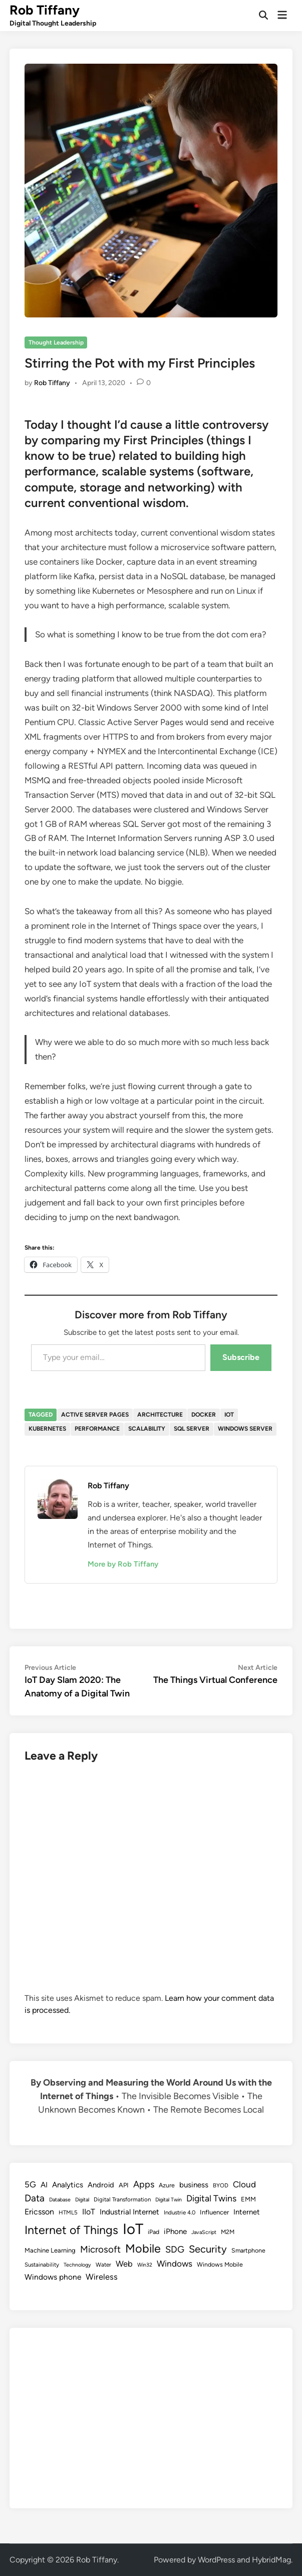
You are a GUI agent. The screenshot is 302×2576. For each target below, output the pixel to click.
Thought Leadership (56, 342)
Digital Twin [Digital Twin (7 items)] (168, 2199)
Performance (97, 1428)
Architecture (160, 1414)
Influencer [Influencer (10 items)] (214, 2212)
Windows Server (245, 1428)
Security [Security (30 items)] (208, 2249)
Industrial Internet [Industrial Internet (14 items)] (129, 2211)
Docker (203, 1414)
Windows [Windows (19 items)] (174, 2264)
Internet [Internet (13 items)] (246, 2211)
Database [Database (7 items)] (60, 2199)
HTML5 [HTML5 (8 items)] (68, 2212)
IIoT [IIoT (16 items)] (88, 2211)
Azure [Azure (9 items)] (167, 2185)
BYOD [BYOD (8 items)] (220, 2185)
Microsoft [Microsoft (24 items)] (100, 2249)
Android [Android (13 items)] (101, 2184)
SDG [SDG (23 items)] (174, 2249)
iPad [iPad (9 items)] (153, 2232)
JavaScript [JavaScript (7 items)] (203, 2232)
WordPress (216, 2559)
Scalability (146, 1428)
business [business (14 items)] (193, 2184)
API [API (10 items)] (124, 2185)
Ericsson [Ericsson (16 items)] (39, 2211)
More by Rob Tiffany (123, 1564)
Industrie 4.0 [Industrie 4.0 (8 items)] (179, 2212)
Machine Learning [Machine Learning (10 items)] (50, 2250)
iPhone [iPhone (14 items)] (175, 2231)
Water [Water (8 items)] (103, 2264)
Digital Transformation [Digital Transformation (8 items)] (122, 2199)
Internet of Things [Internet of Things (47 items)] (71, 2230)
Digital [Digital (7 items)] (82, 2199)
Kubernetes (47, 1428)
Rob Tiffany (45, 10)
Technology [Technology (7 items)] (77, 2265)
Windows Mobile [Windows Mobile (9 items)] (220, 2264)
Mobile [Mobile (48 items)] (143, 2249)
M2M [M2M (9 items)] (227, 2232)
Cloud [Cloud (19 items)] (244, 2184)
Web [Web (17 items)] (124, 2264)
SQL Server (191, 1428)
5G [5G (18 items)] (30, 2184)
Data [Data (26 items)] (35, 2198)
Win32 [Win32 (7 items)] (144, 2265)
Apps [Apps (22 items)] (143, 2184)
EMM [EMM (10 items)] (248, 2199)
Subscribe (240, 1357)
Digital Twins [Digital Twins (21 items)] (211, 2198)
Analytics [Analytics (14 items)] (67, 2184)
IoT (229, 1414)
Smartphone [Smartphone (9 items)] (248, 2250)
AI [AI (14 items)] (44, 2184)
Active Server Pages (95, 1414)
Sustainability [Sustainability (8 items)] (42, 2264)
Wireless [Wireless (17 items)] (102, 2277)
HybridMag (271, 2559)
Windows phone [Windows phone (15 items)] (53, 2277)
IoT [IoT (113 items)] (133, 2229)
